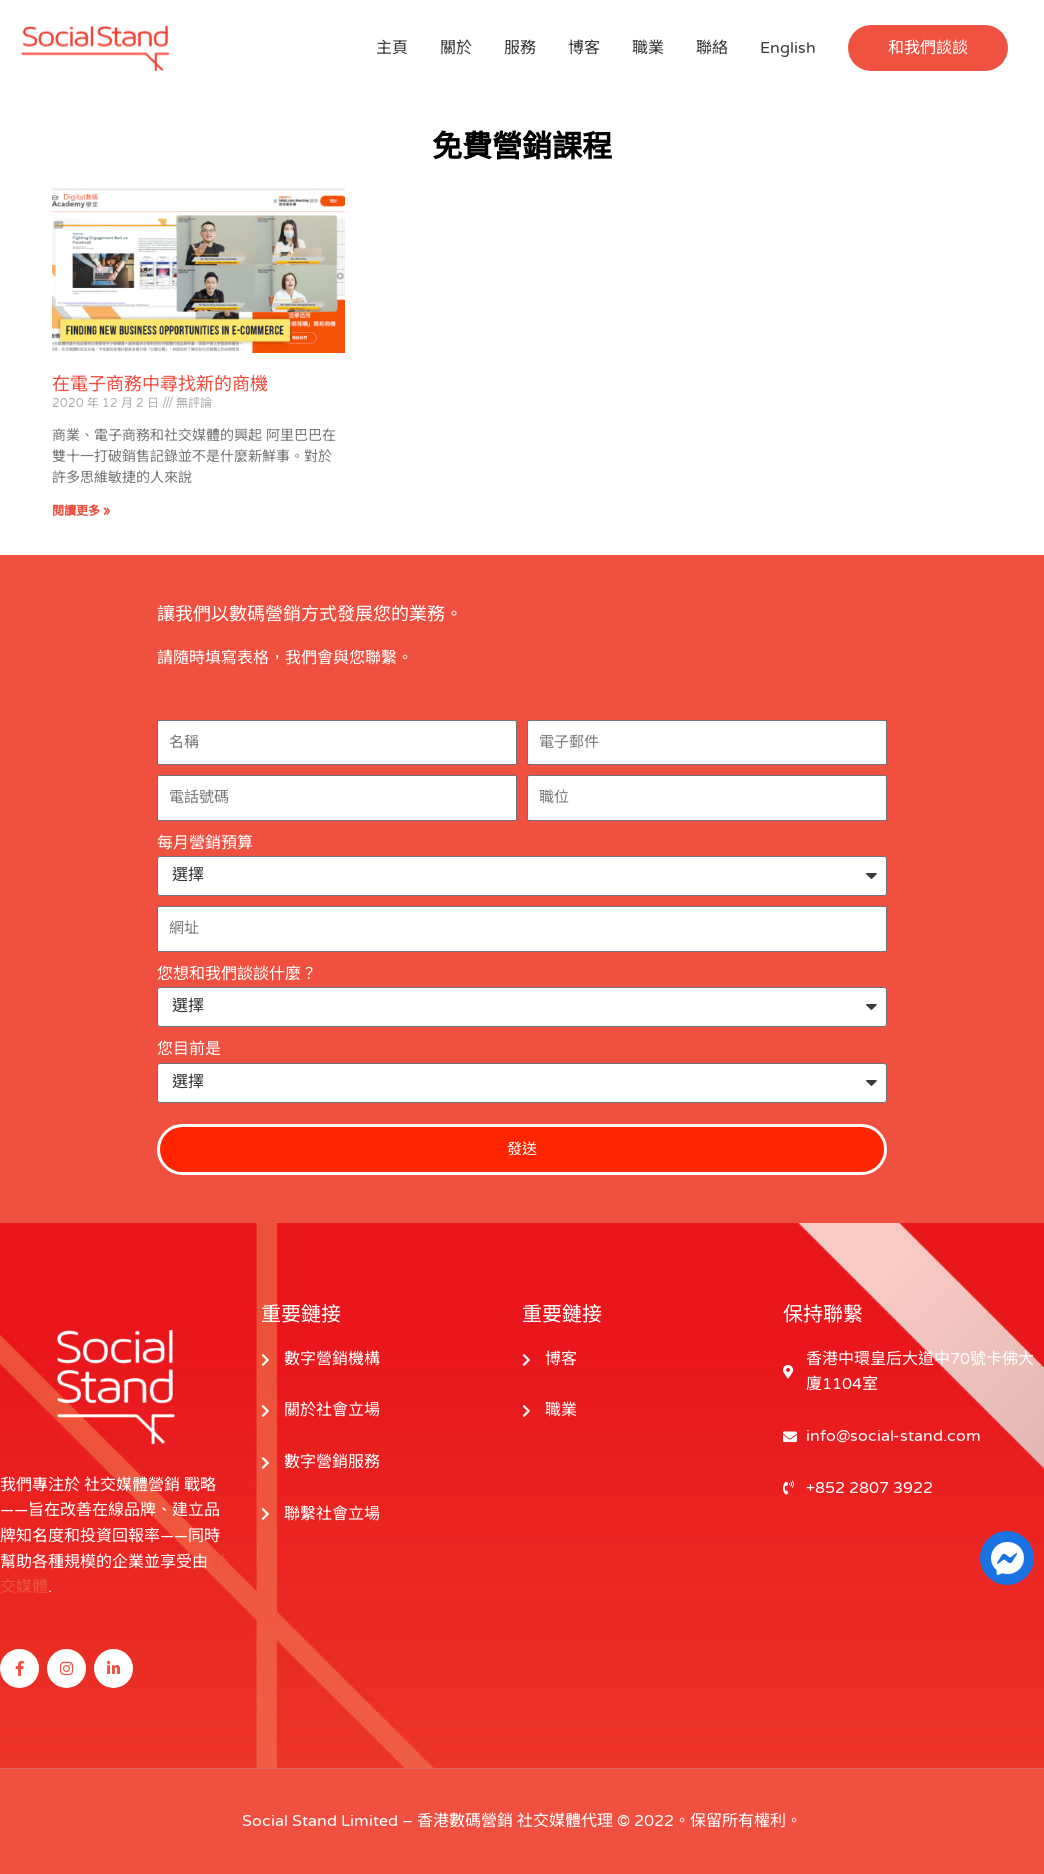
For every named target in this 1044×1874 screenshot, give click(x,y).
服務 (520, 48)
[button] (928, 48)
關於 (456, 48)
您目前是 (189, 1049)
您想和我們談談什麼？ (237, 974)
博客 (584, 48)
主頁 (392, 48)
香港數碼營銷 (465, 1821)
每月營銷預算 (205, 843)
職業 (648, 48)
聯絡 (712, 48)
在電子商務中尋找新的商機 (160, 384)
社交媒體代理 (565, 1821)
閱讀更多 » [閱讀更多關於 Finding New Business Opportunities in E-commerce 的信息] (81, 511)
